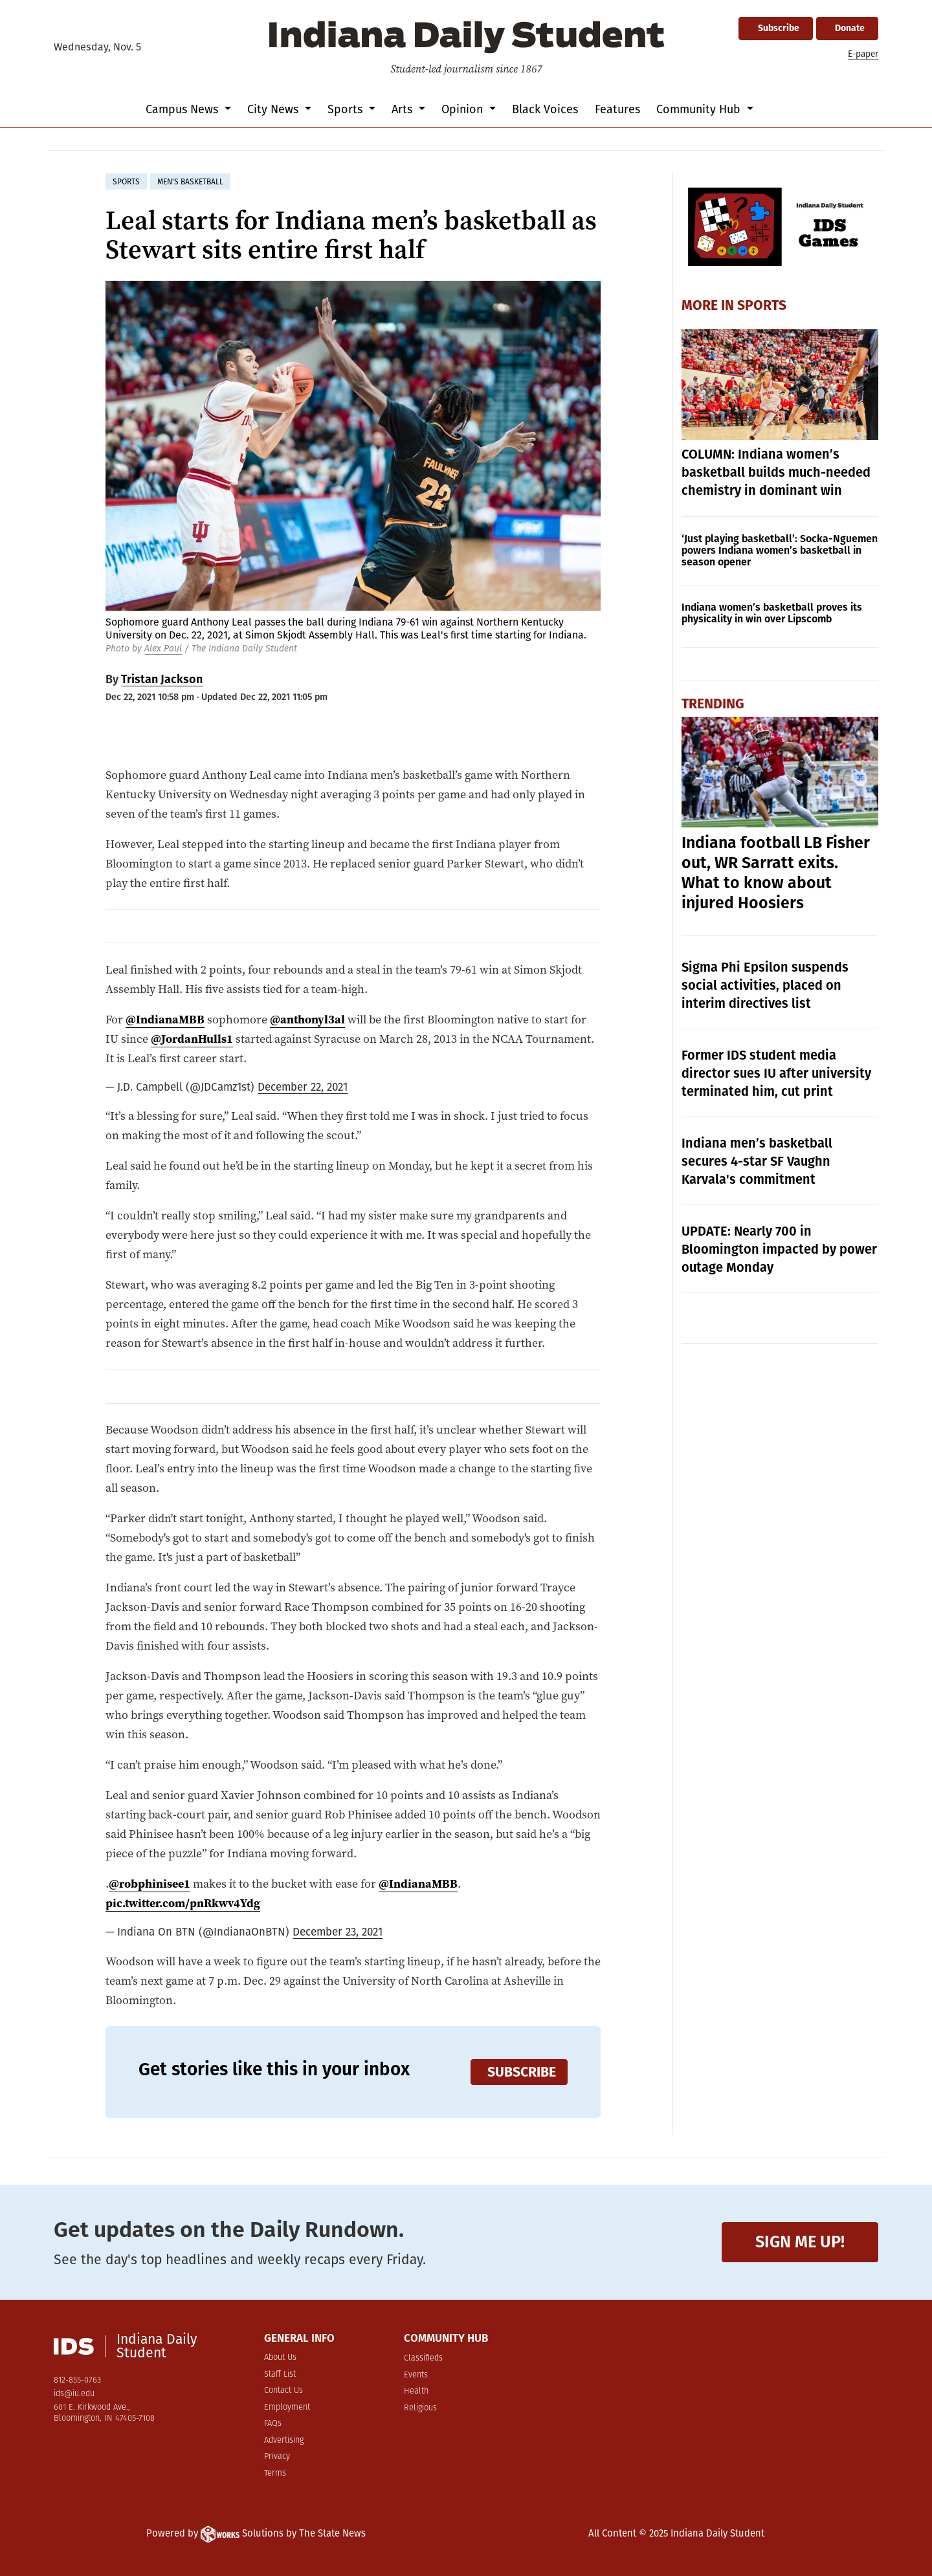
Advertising (284, 2440)
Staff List (280, 2374)
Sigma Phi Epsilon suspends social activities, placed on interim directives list (765, 985)
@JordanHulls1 (192, 1039)
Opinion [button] (463, 109)
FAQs (273, 2423)
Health (416, 2391)
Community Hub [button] (700, 109)
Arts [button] (404, 109)
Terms (275, 2473)
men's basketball (190, 181)
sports (126, 181)
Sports (761, 305)
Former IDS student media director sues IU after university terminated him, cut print (776, 1073)
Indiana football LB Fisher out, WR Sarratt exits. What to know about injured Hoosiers (776, 873)
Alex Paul (163, 648)
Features (617, 109)
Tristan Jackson (162, 679)
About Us (280, 2357)
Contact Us (283, 2390)
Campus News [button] (183, 109)
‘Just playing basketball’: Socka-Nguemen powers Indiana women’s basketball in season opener (780, 550)
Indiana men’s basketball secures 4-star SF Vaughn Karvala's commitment (757, 1161)
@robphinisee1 (149, 1883)
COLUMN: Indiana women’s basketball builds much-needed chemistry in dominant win (776, 472)
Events (416, 2375)
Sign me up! (800, 2242)
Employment (287, 2407)
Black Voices (545, 109)
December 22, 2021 (303, 1087)
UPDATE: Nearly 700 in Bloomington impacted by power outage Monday (779, 1249)
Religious (420, 2408)
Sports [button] (346, 109)
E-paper (863, 54)
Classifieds (423, 2358)
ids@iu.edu (74, 2394)
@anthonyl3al (307, 1019)
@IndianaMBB (165, 1019)
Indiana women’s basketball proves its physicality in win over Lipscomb (772, 613)
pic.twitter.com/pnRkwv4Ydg (182, 1903)
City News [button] (274, 109)
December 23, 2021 (338, 1932)
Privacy (277, 2456)
